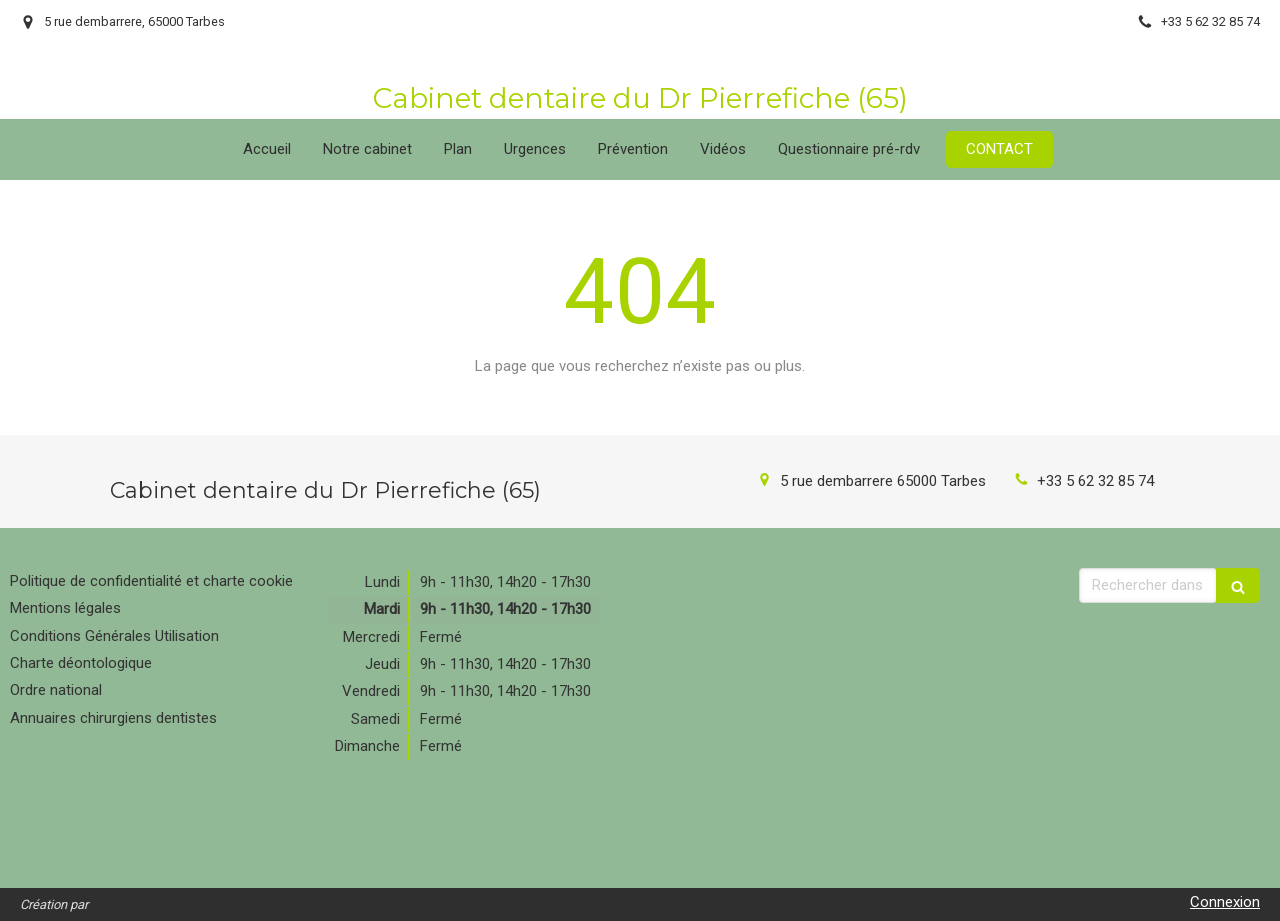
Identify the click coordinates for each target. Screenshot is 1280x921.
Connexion (1225, 902)
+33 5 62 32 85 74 (1095, 481)
